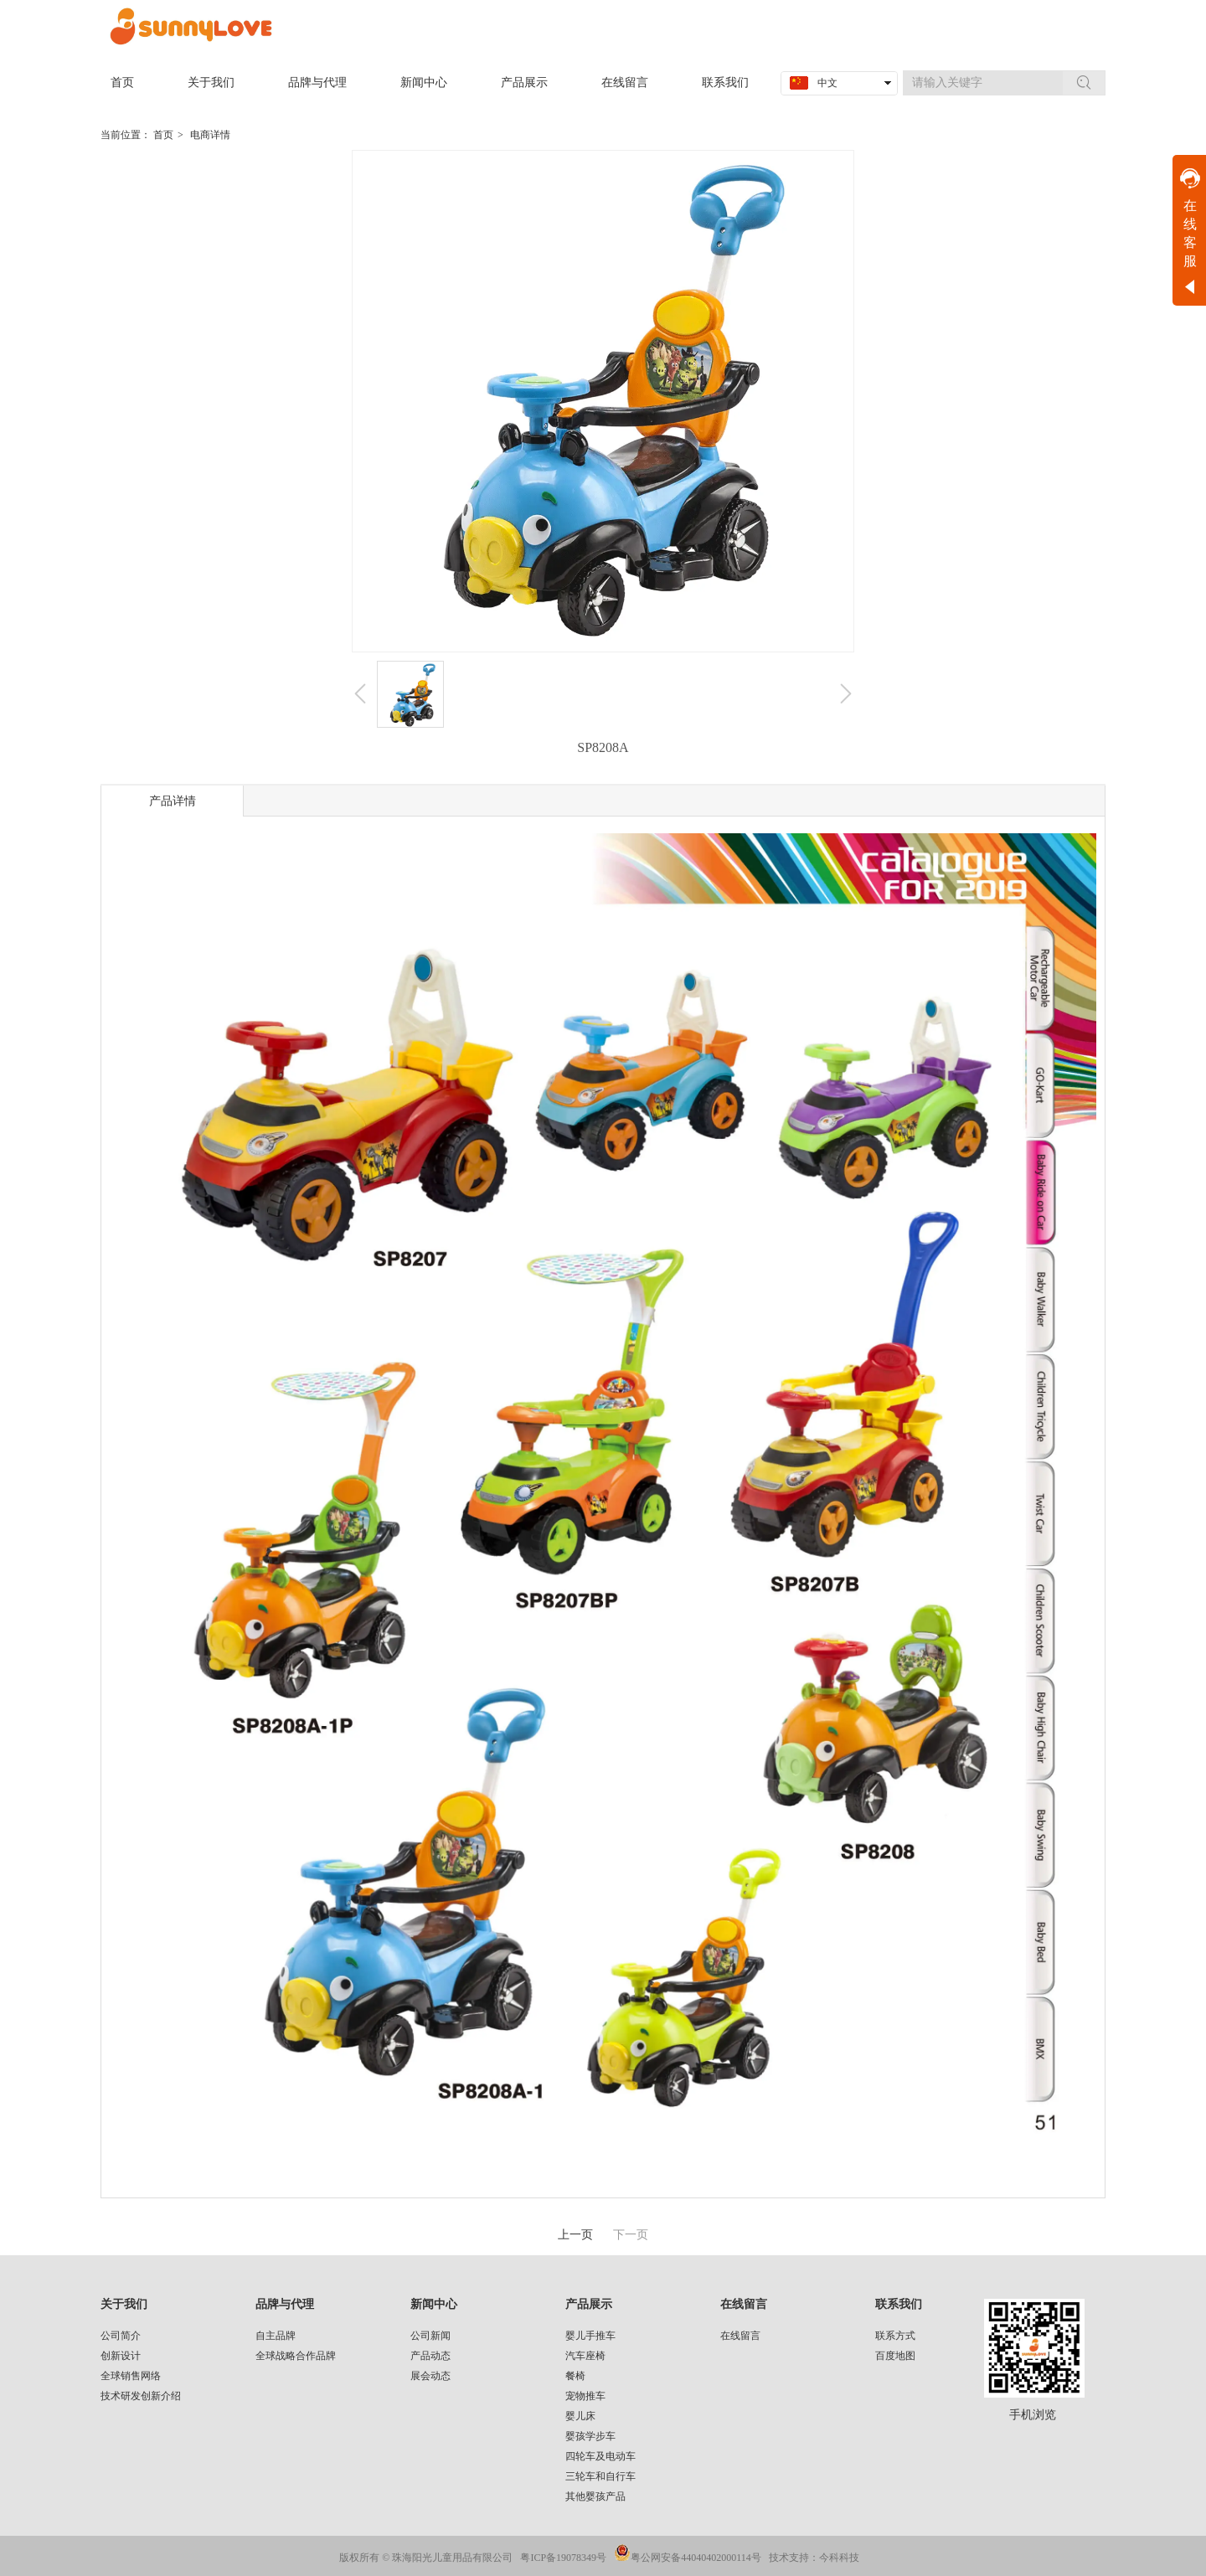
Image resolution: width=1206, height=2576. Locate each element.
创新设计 (120, 2356)
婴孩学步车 (590, 2436)
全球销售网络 (130, 2376)
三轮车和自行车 (600, 2476)
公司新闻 (430, 2336)
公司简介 (120, 2336)
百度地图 (895, 2356)
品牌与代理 (284, 2304)
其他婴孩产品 (595, 2496)
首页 (163, 135)
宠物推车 (585, 2396)
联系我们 (898, 2304)
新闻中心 (433, 2304)
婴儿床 (580, 2416)
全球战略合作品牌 (295, 2356)
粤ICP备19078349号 (563, 2557)
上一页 (575, 2234)
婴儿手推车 (590, 2336)
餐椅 (575, 2376)
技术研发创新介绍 (140, 2396)
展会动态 (430, 2376)
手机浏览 (1032, 2415)
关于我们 (123, 2304)
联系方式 (895, 2336)
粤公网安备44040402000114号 (696, 2557)
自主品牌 (275, 2336)
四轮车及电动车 (600, 2456)
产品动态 (430, 2356)
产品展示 (588, 2304)
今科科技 (839, 2557)
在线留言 (743, 2304)
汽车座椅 (585, 2356)
